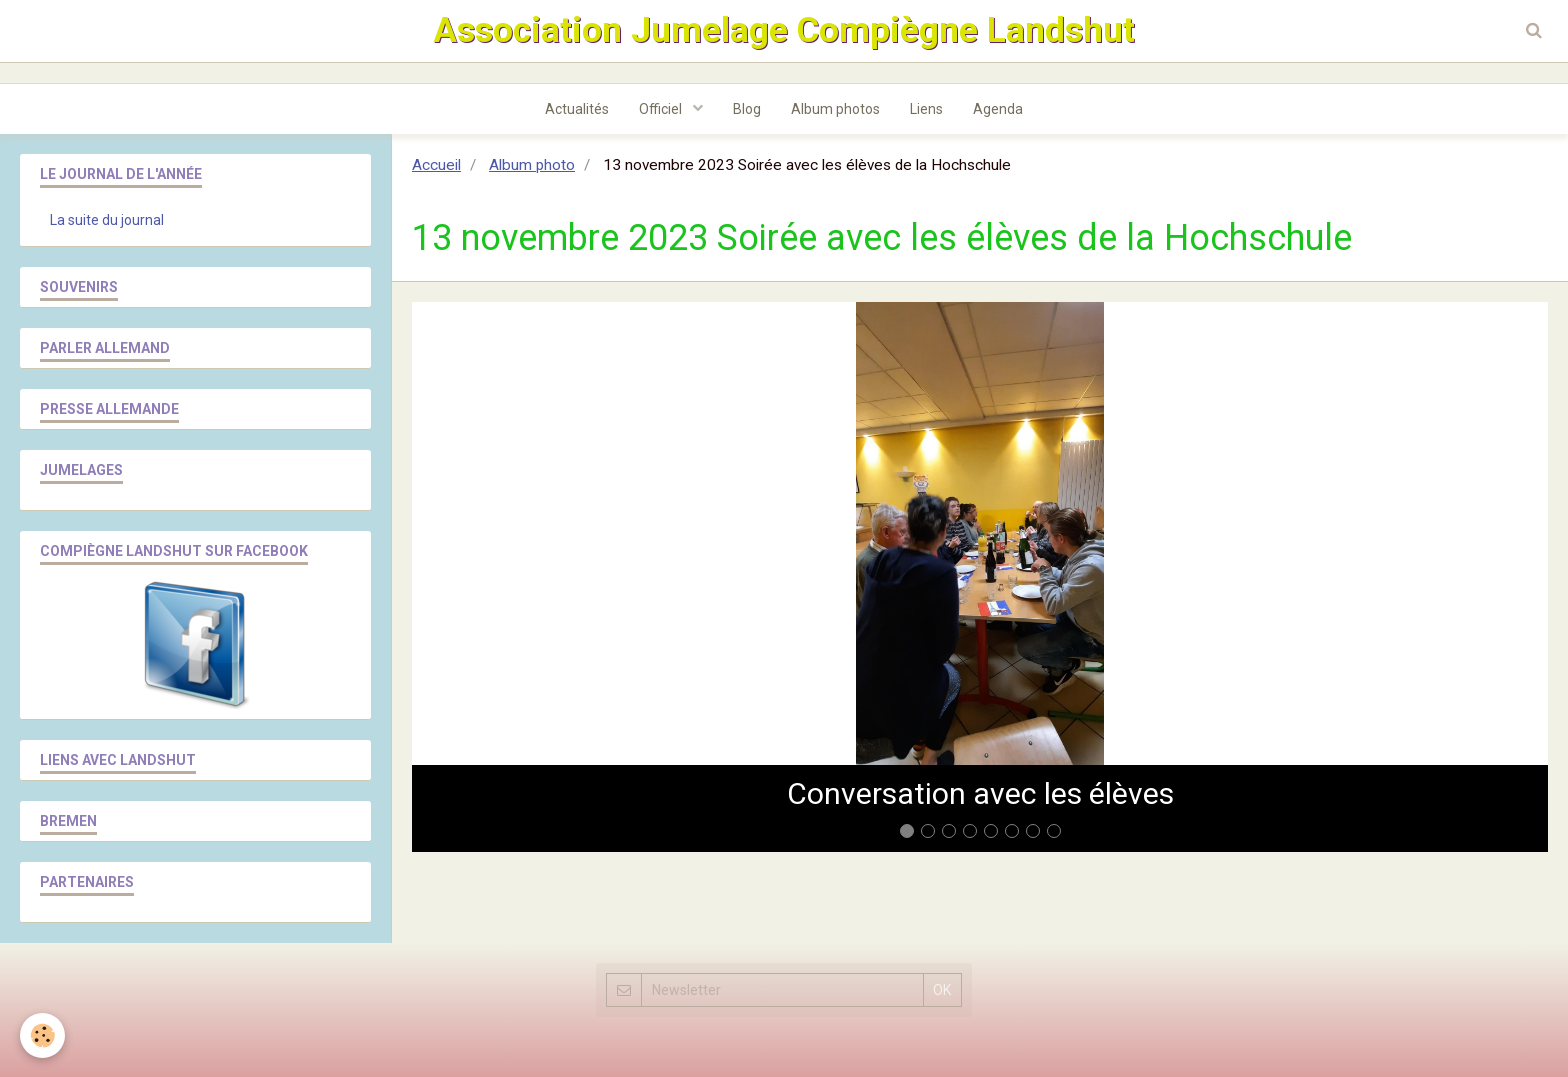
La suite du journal (107, 220)
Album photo (532, 165)
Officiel (662, 109)
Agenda (998, 109)
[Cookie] (42, 1035)
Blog (747, 109)
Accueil (436, 165)
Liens (926, 109)
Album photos (835, 109)
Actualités (577, 109)
